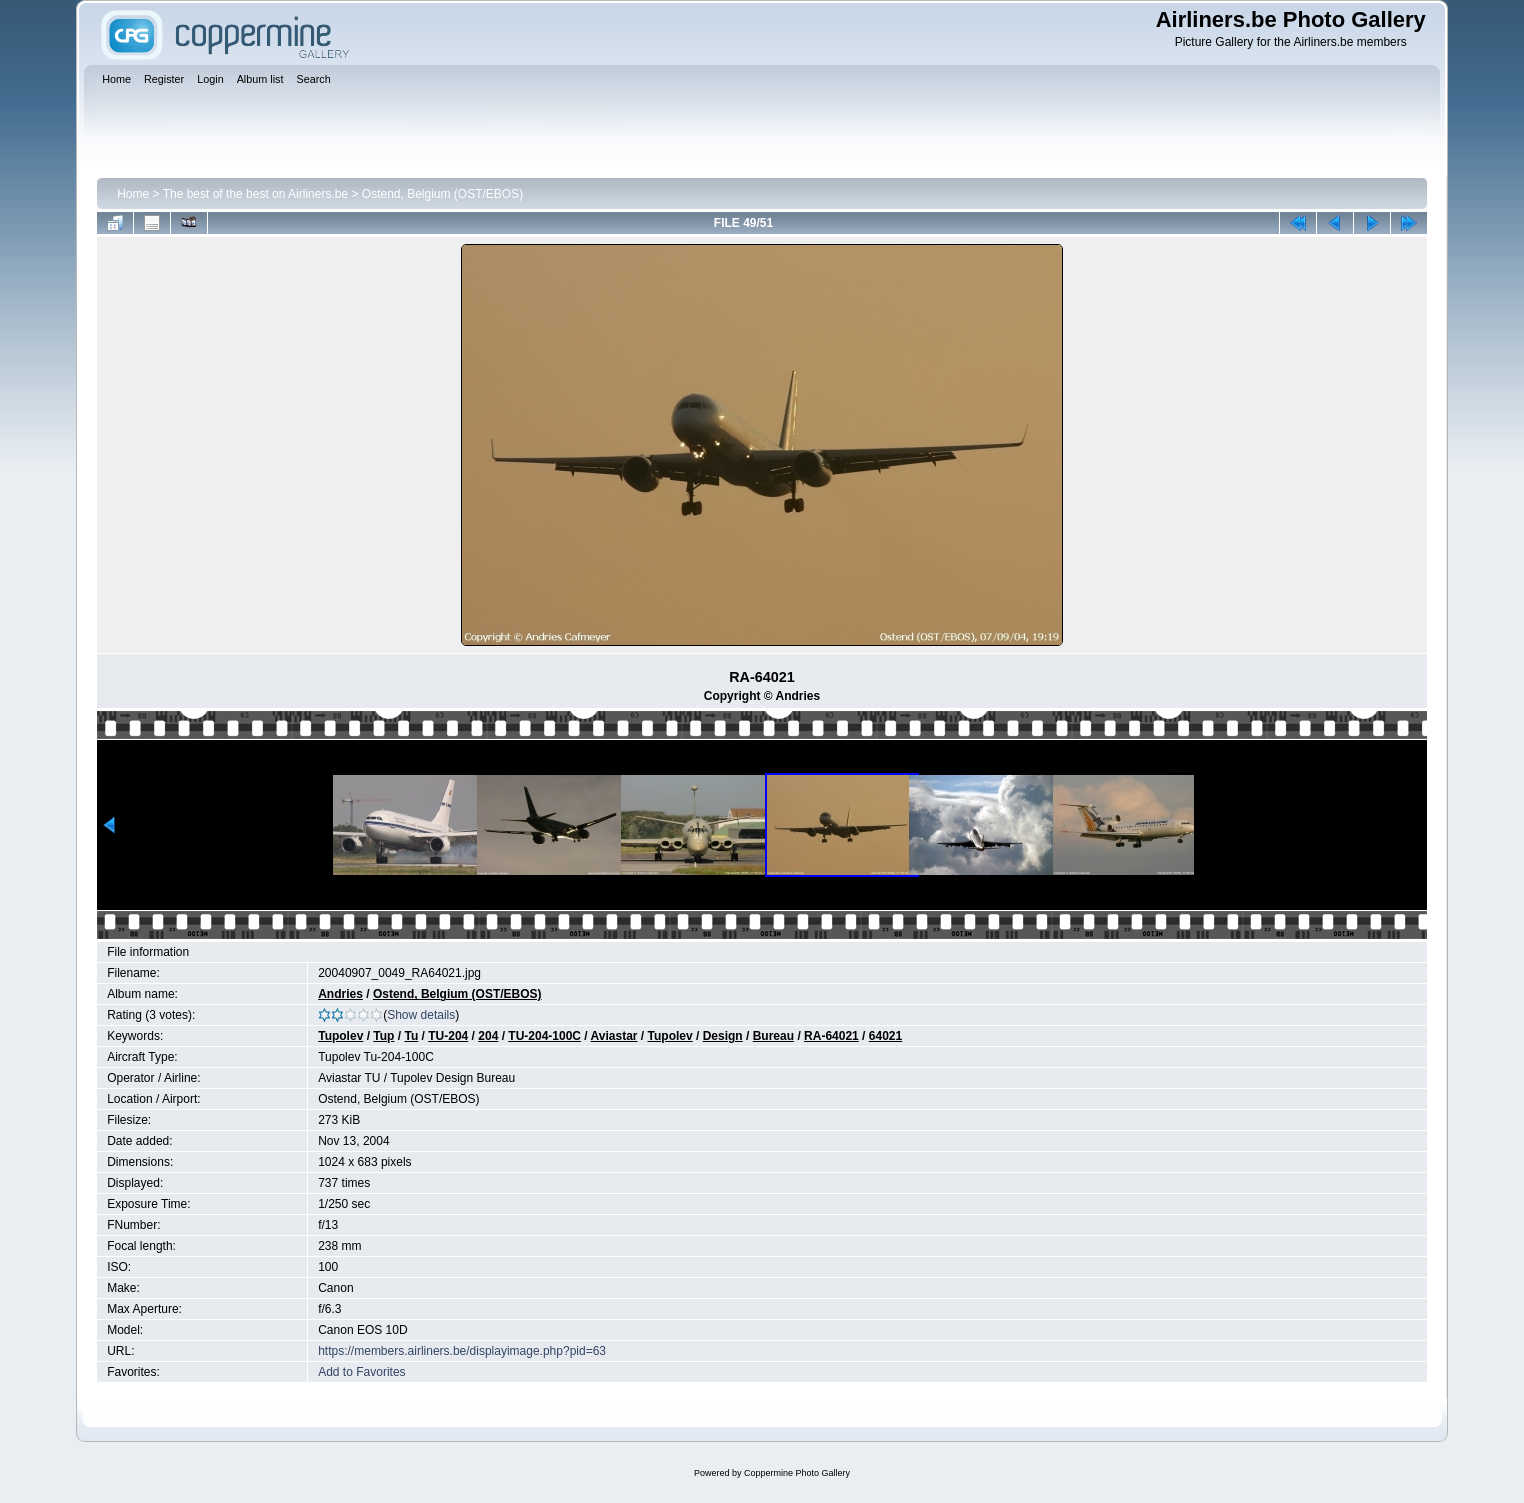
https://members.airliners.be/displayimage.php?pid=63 (462, 1351)
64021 (885, 1036)
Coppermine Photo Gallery (797, 1473)
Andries (340, 994)
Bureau (773, 1036)
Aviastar (614, 1036)
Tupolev (340, 1036)
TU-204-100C (544, 1036)
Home (133, 194)
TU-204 (448, 1036)
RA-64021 (831, 1036)
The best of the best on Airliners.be (255, 194)
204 (488, 1036)
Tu (411, 1036)
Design (723, 1036)
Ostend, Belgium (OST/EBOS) (442, 194)
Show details (421, 1015)
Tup (383, 1036)
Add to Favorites (361, 1372)
